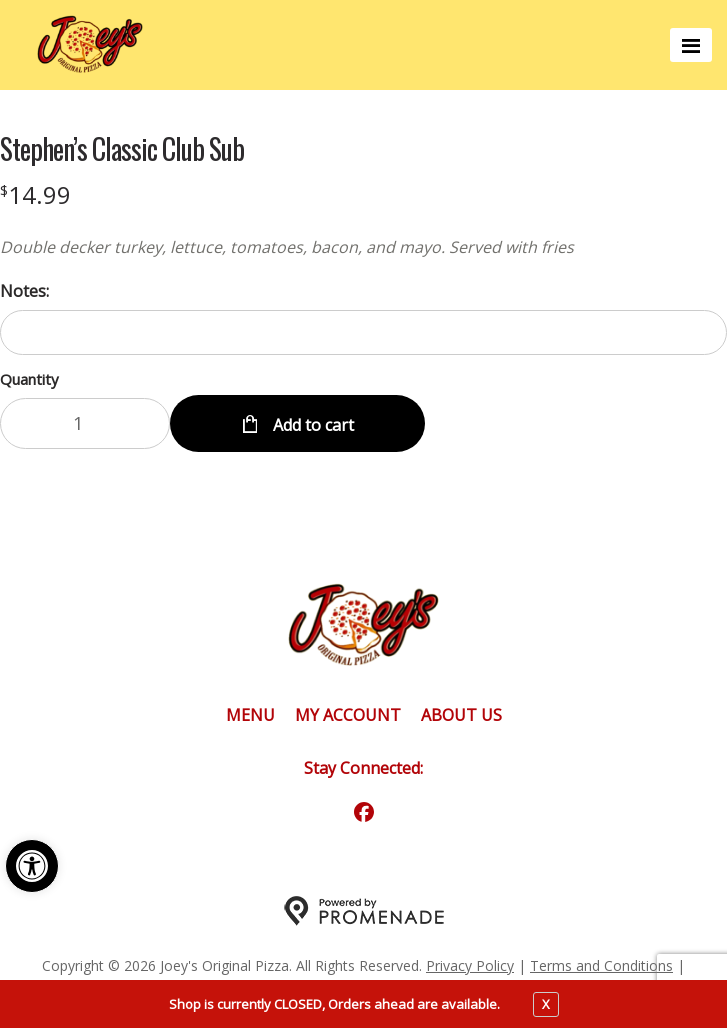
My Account (348, 715)
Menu (250, 715)
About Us (461, 715)
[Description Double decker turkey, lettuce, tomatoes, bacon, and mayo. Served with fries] (363, 247)
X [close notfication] (546, 1004)
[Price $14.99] (35, 194)
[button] (32, 866)
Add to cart (311, 425)
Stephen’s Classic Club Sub (122, 149)
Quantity (29, 379)
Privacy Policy (470, 965)
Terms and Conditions (601, 965)
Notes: (24, 291)
